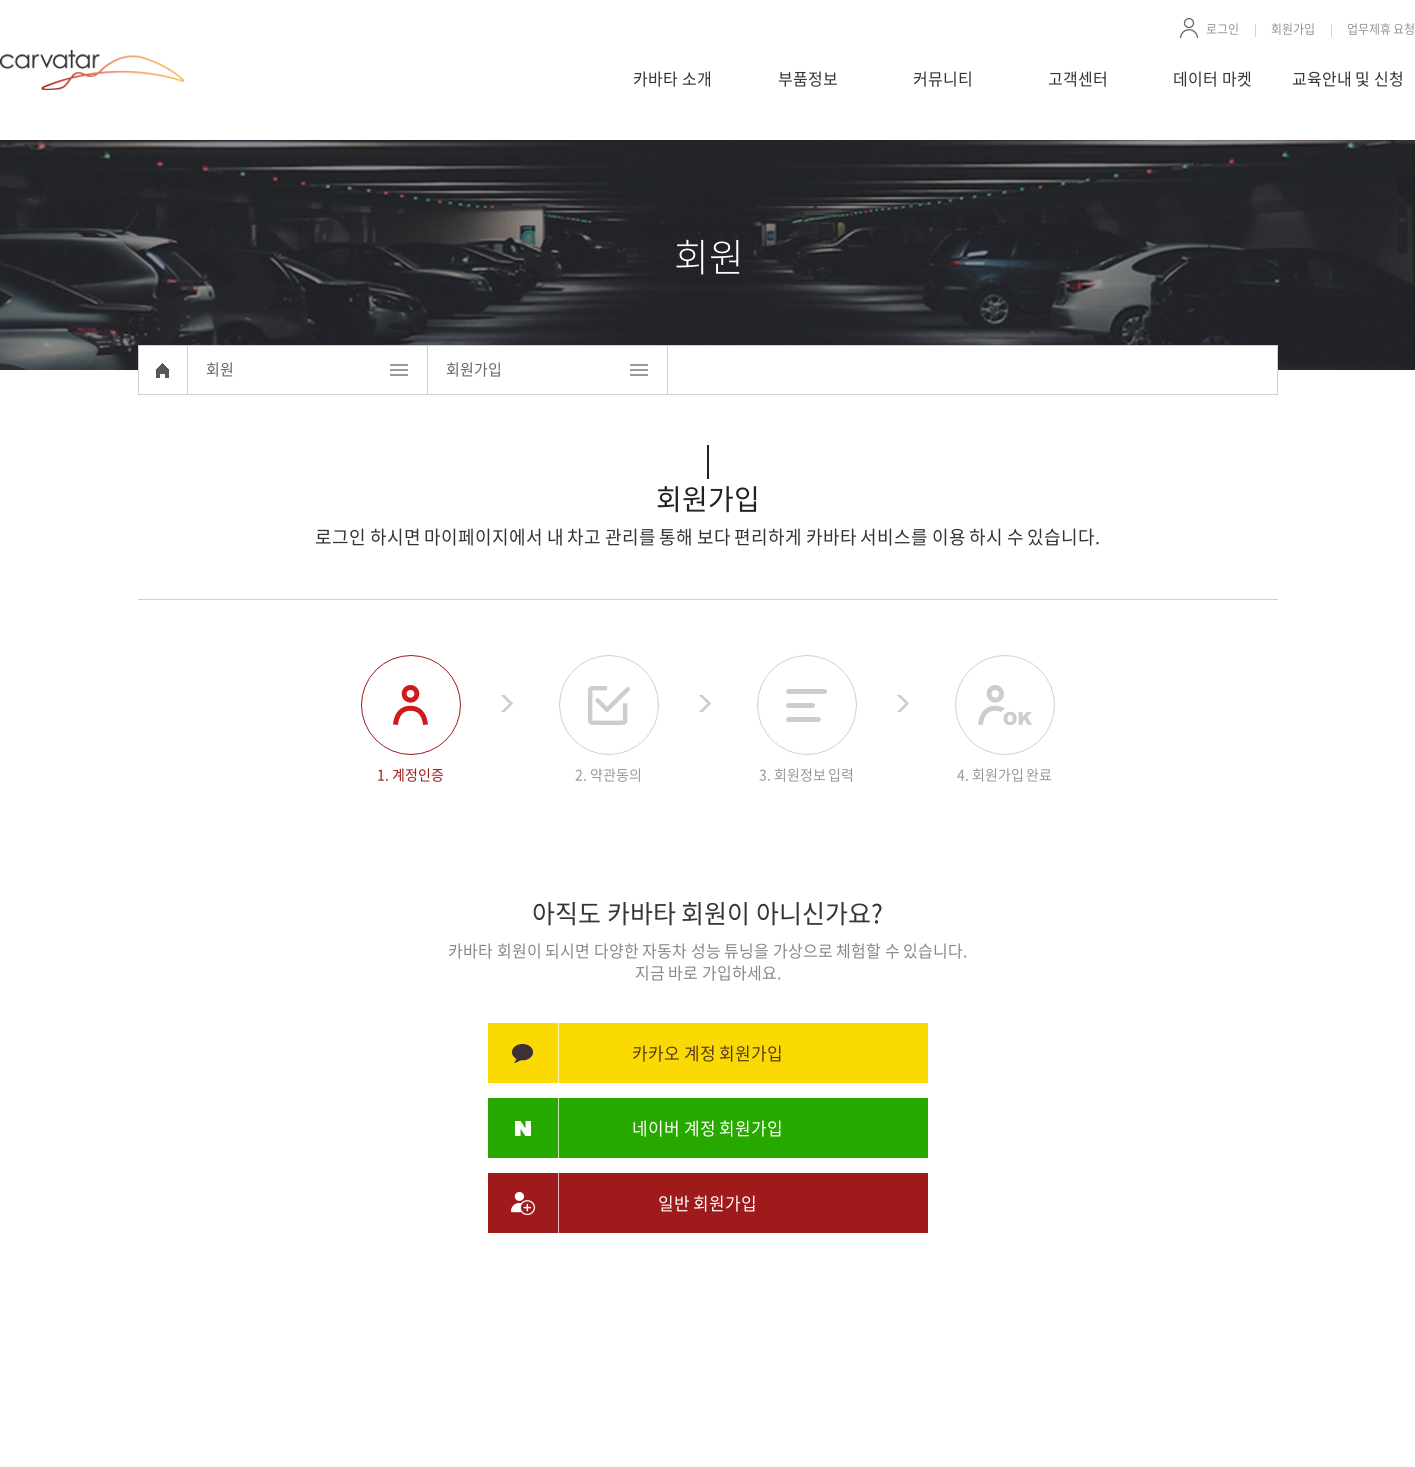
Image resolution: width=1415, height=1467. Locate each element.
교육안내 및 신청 (1348, 78)
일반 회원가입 (708, 1202)
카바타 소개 (672, 78)
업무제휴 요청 (1381, 29)
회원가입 (1293, 29)
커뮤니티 (943, 78)
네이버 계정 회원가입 (708, 1128)
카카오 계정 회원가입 (707, 1052)
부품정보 (808, 78)
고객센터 (1078, 78)
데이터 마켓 (1212, 78)
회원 (220, 369)
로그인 (1222, 29)
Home (163, 370)
